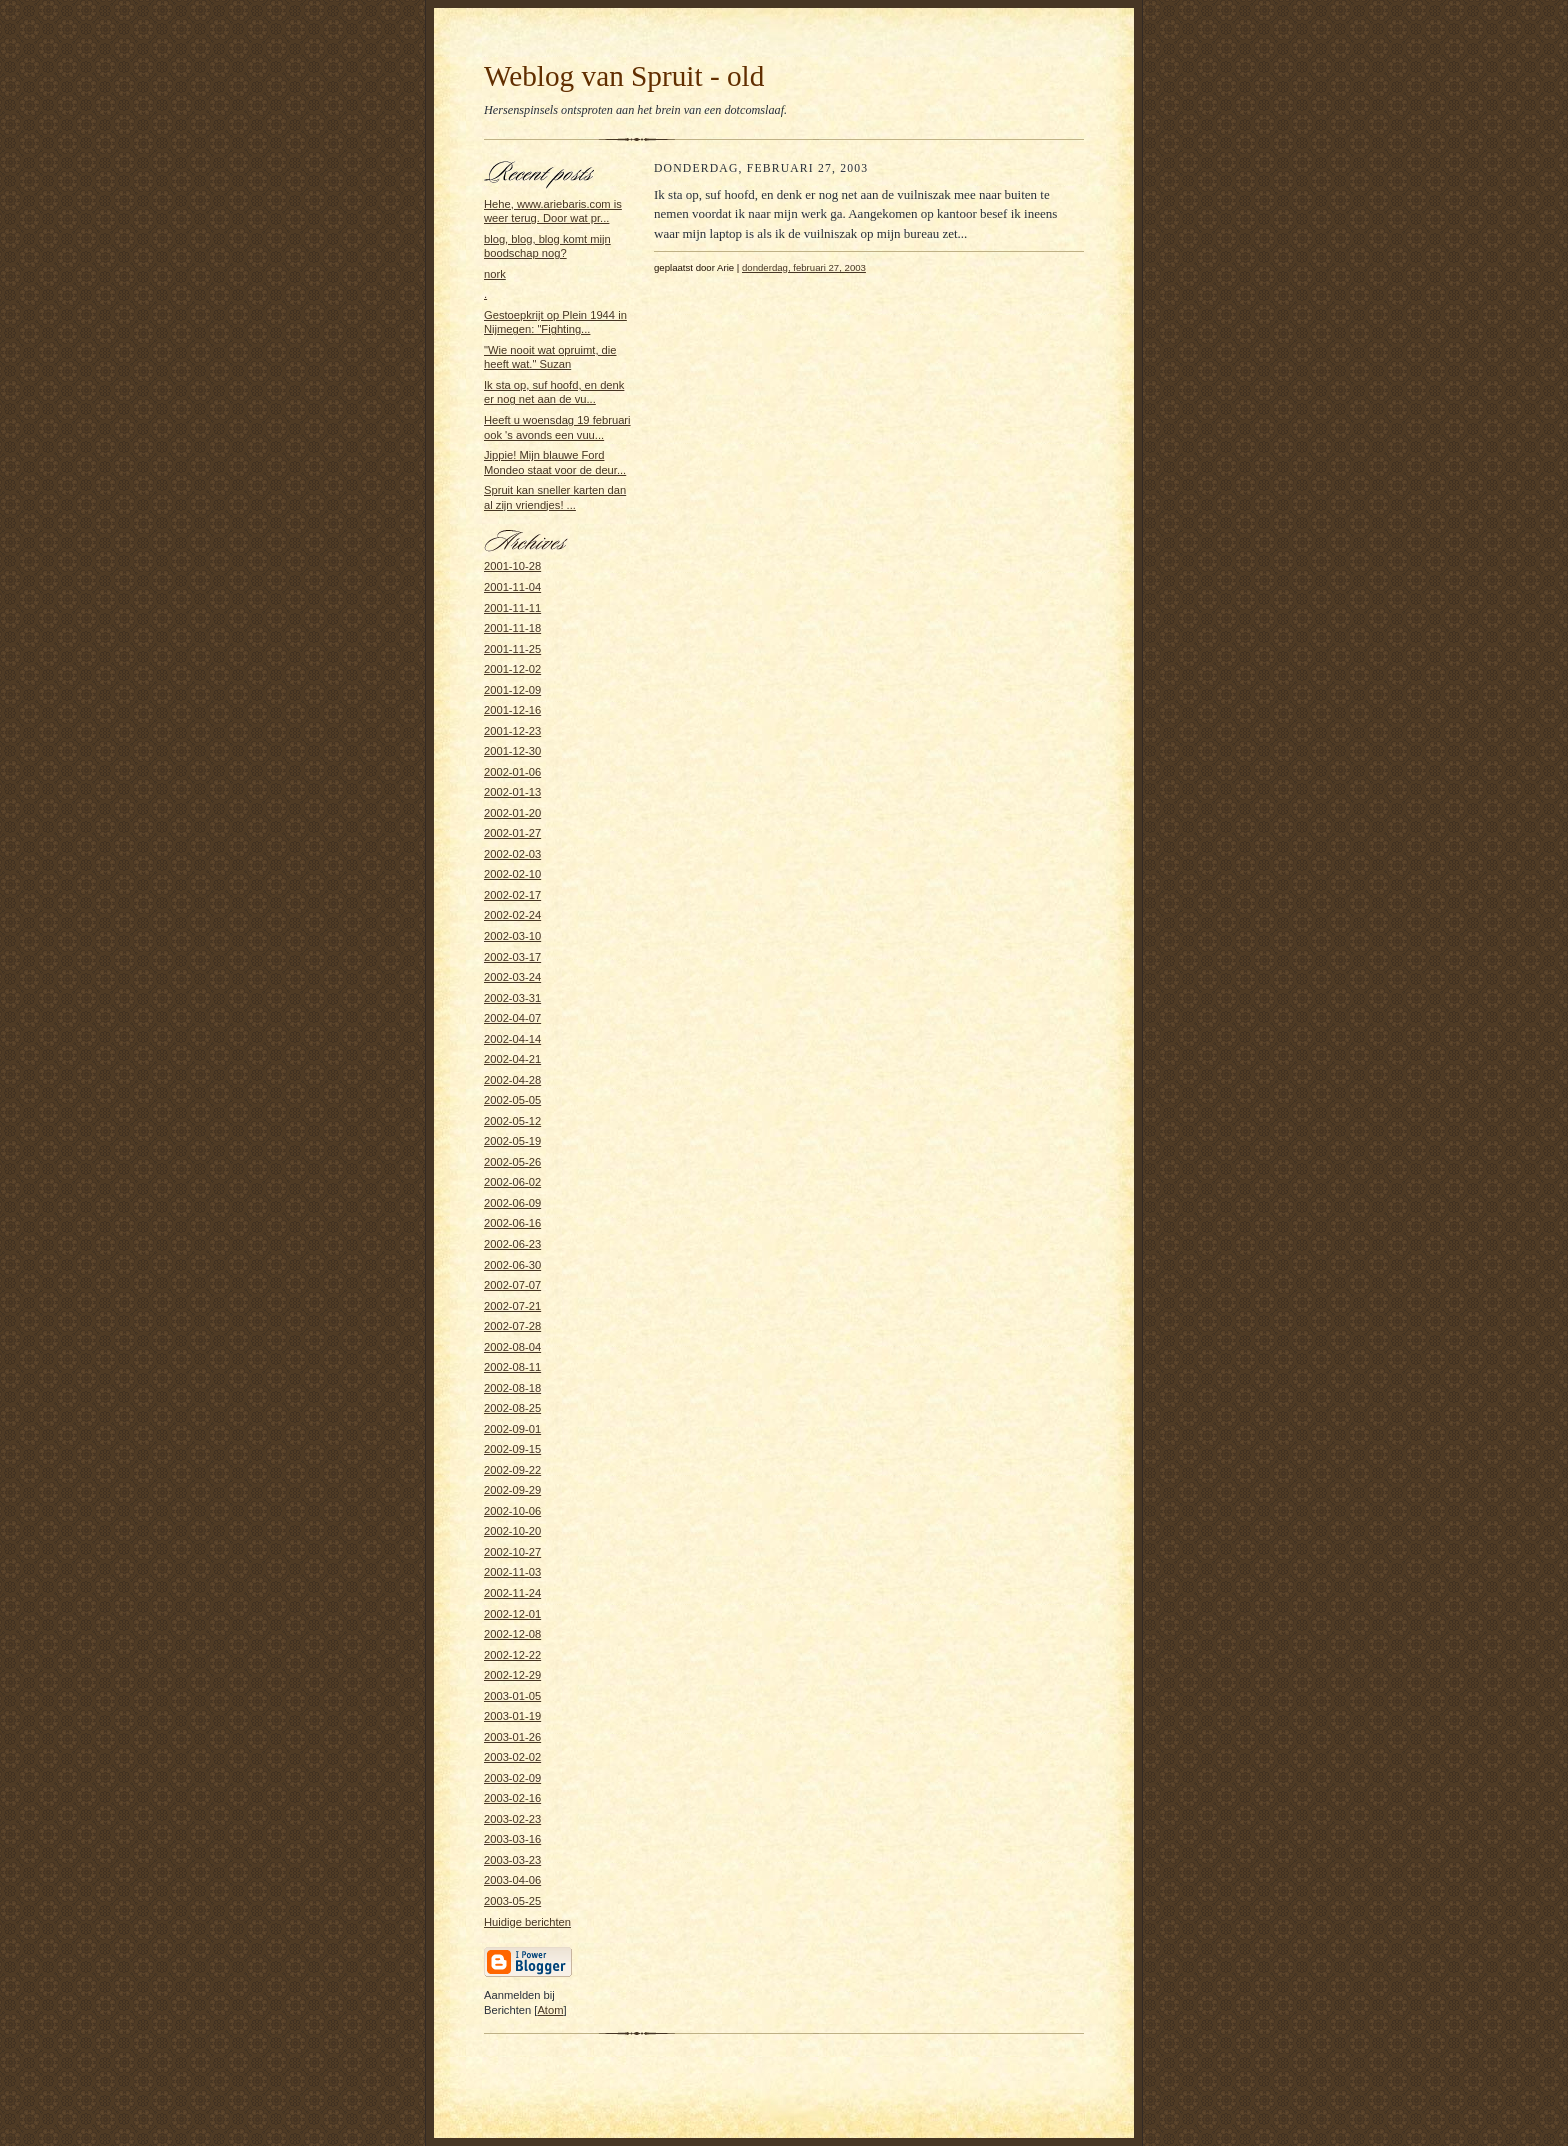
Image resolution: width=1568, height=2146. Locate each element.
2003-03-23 (512, 1860)
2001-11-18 (512, 628)
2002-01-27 (512, 833)
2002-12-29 (512, 1675)
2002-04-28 (512, 1080)
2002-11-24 (512, 1593)
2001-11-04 (512, 587)
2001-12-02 (512, 669)
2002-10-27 (512, 1552)
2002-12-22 (512, 1655)
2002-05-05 (512, 1100)
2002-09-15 (512, 1449)
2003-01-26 (512, 1737)
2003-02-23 (512, 1819)
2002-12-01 (512, 1614)
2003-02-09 (512, 1778)
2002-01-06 (512, 772)
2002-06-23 (512, 1244)
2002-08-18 (512, 1388)
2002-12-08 (512, 1634)
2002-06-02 (512, 1182)
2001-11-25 (512, 649)
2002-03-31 (512, 998)
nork (495, 274)
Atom (550, 2010)
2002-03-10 (512, 936)
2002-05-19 (512, 1141)
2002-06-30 (512, 1265)
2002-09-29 (512, 1490)
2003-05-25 (512, 1901)
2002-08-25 (512, 1408)
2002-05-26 (512, 1162)
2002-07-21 (512, 1306)
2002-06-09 (512, 1203)
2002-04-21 (512, 1059)
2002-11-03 (512, 1572)
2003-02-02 (512, 1757)
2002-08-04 (512, 1347)
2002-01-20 (512, 813)
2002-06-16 (512, 1223)
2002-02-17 (512, 895)
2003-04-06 (512, 1880)
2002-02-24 (512, 915)
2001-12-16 (512, 710)
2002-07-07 (512, 1285)
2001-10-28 (512, 566)
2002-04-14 (512, 1039)
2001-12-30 (512, 751)
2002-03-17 (512, 957)
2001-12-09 (512, 690)
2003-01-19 (512, 1716)
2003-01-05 (512, 1696)
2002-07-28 (512, 1326)
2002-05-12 (512, 1121)
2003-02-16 (512, 1798)
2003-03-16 (512, 1839)
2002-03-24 (512, 977)
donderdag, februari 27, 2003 (804, 267)
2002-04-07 (512, 1018)
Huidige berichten (527, 1922)
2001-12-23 (512, 731)
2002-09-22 (512, 1470)
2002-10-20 (512, 1531)
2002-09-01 (512, 1429)
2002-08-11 (512, 1367)
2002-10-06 (512, 1511)
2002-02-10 (512, 874)
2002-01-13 (512, 792)
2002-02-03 (512, 854)
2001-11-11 (512, 608)
